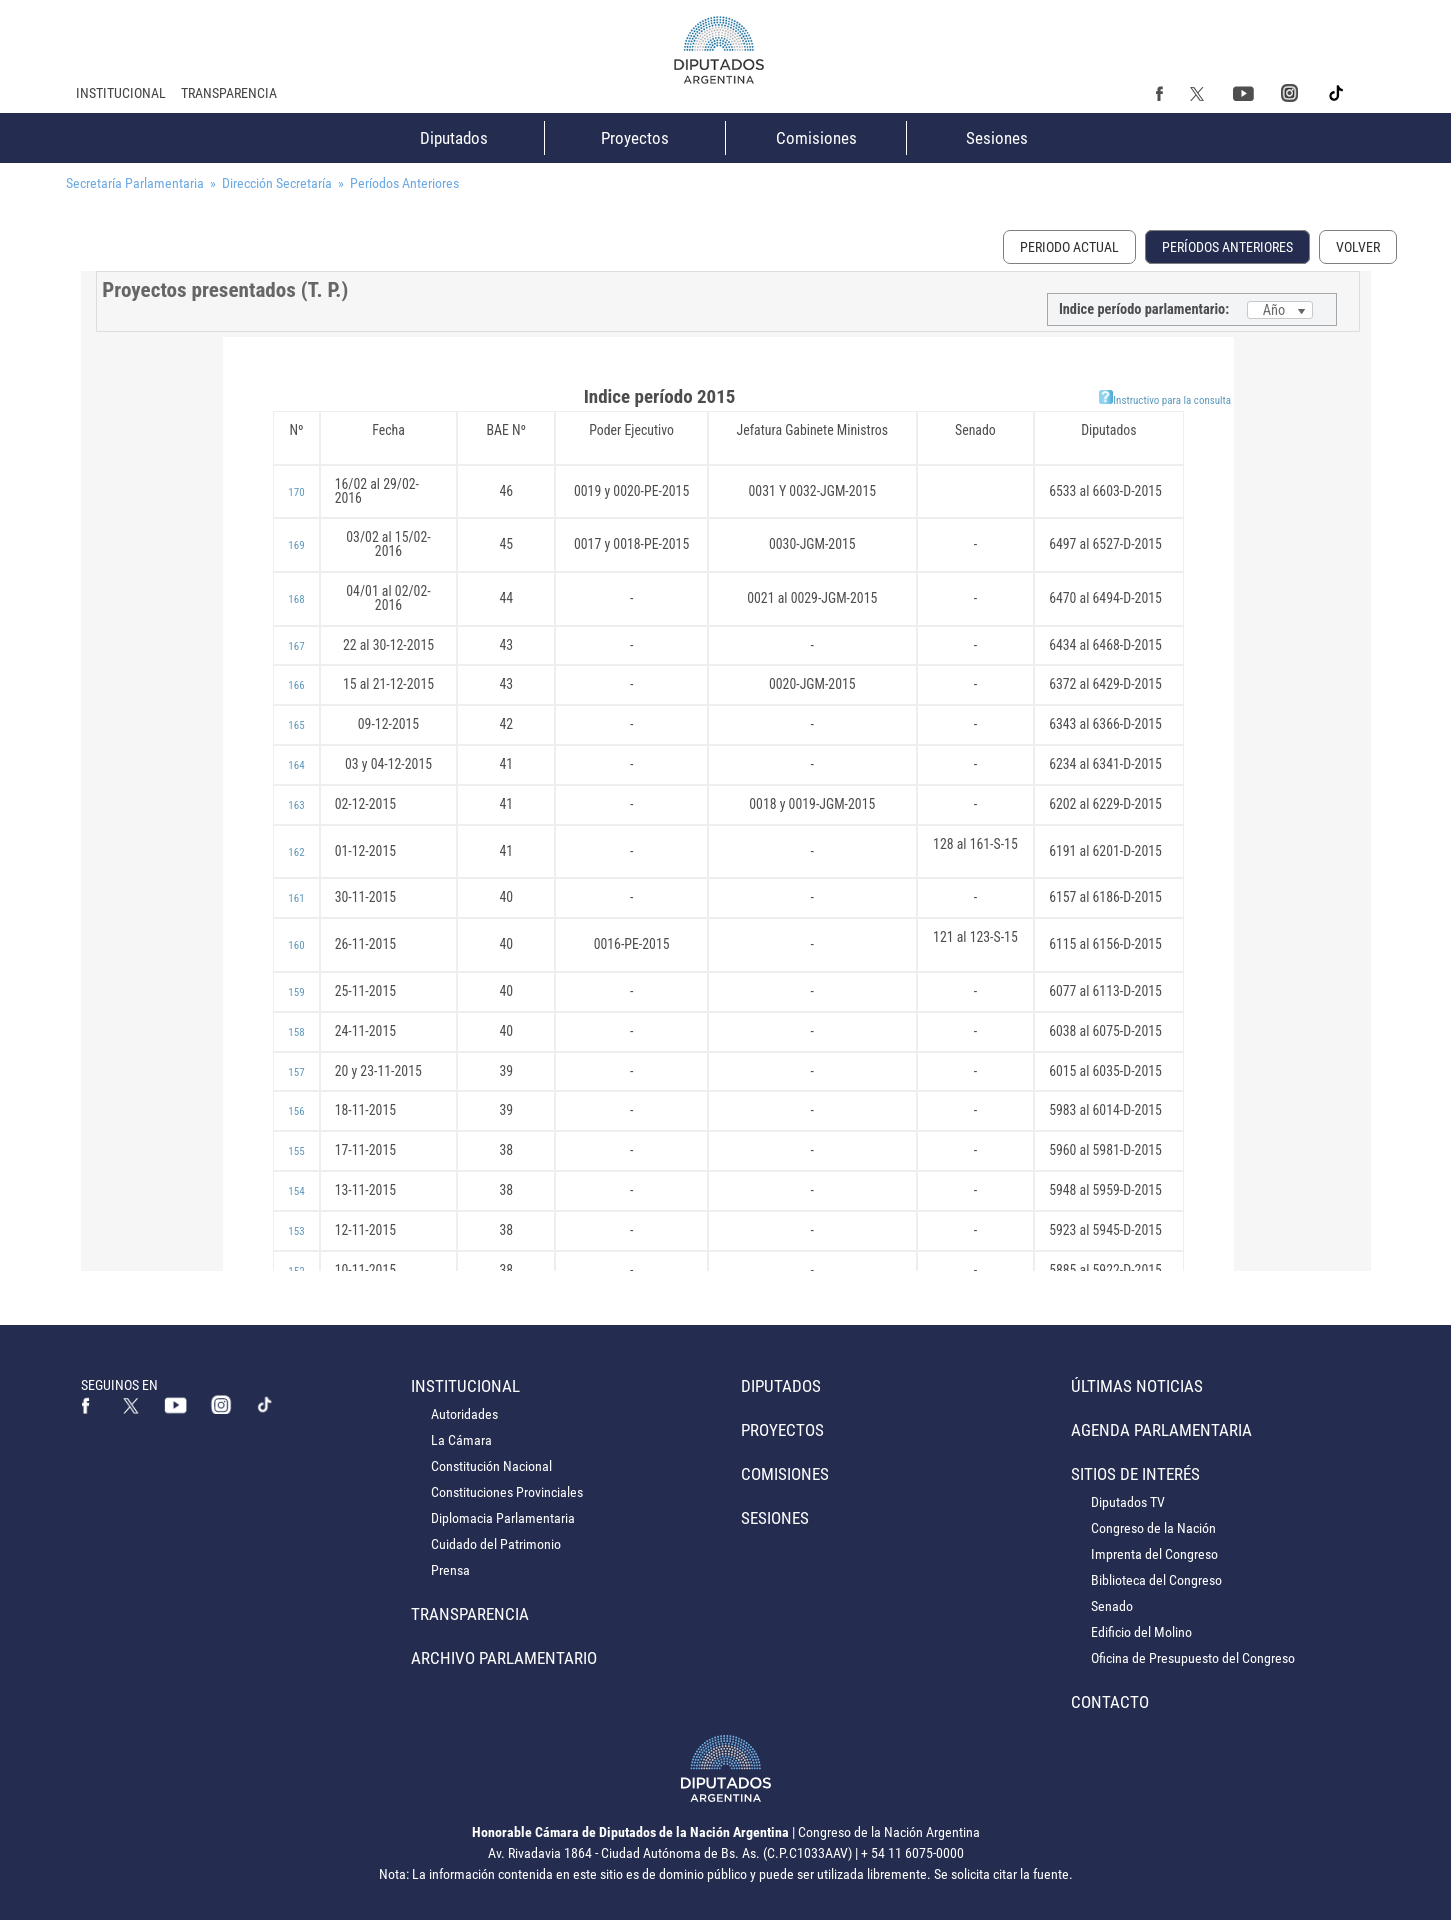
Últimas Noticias (1137, 1386)
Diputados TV (1128, 1502)
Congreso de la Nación (1153, 1528)
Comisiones (816, 138)
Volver (1358, 247)
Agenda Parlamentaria (1161, 1430)
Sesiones (997, 138)
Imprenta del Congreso (1154, 1554)
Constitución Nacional (491, 1466)
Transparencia (229, 93)
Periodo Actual (1069, 247)
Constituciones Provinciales (507, 1492)
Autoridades (464, 1414)
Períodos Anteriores (1227, 247)
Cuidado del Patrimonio (496, 1544)
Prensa (450, 1570)
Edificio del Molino (1141, 1632)
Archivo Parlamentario (504, 1658)
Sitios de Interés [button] (1135, 1474)
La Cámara (461, 1440)
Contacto (1110, 1702)
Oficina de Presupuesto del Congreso (1193, 1658)
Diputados (454, 138)
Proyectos (635, 138)
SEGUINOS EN (119, 1385)
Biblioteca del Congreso (1156, 1580)
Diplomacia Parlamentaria (503, 1518)
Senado (1112, 1606)
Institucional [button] (121, 93)
